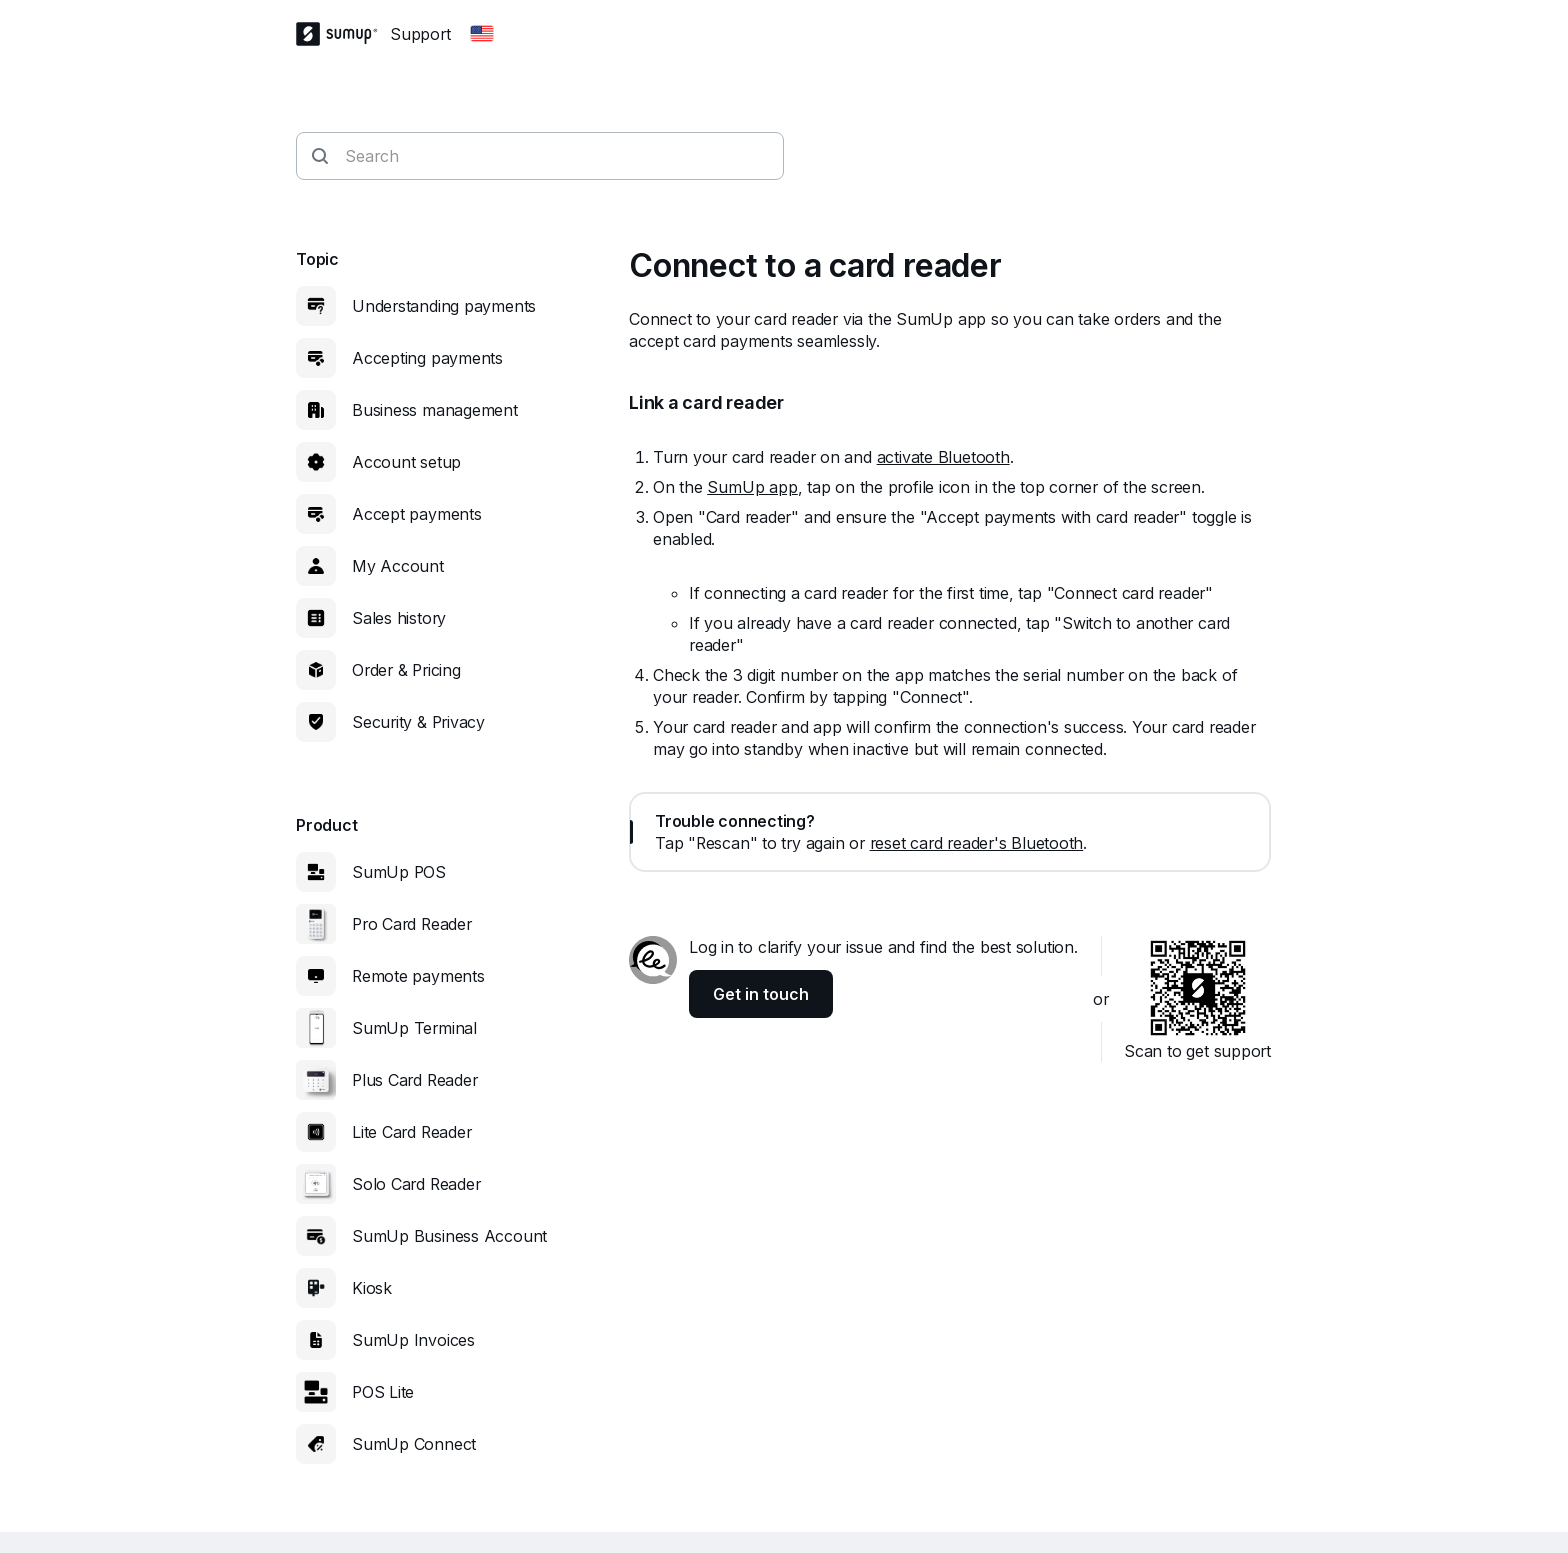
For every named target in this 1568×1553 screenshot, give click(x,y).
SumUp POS (399, 872)
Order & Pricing (406, 670)
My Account (398, 566)
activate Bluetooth (943, 457)
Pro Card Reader (412, 924)
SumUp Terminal (414, 1028)
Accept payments (417, 514)
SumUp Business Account (449, 1236)
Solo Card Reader (416, 1184)
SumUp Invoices (413, 1340)
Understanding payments (444, 306)
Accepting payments (427, 358)
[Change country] (482, 34)
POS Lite (383, 1392)
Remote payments (418, 976)
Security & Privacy (418, 722)
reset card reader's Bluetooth (977, 843)
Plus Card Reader (414, 1080)
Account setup (406, 462)
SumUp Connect (414, 1444)
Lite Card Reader (411, 1132)
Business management (435, 410)
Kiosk (372, 1288)
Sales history (399, 618)
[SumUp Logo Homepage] (343, 34)
